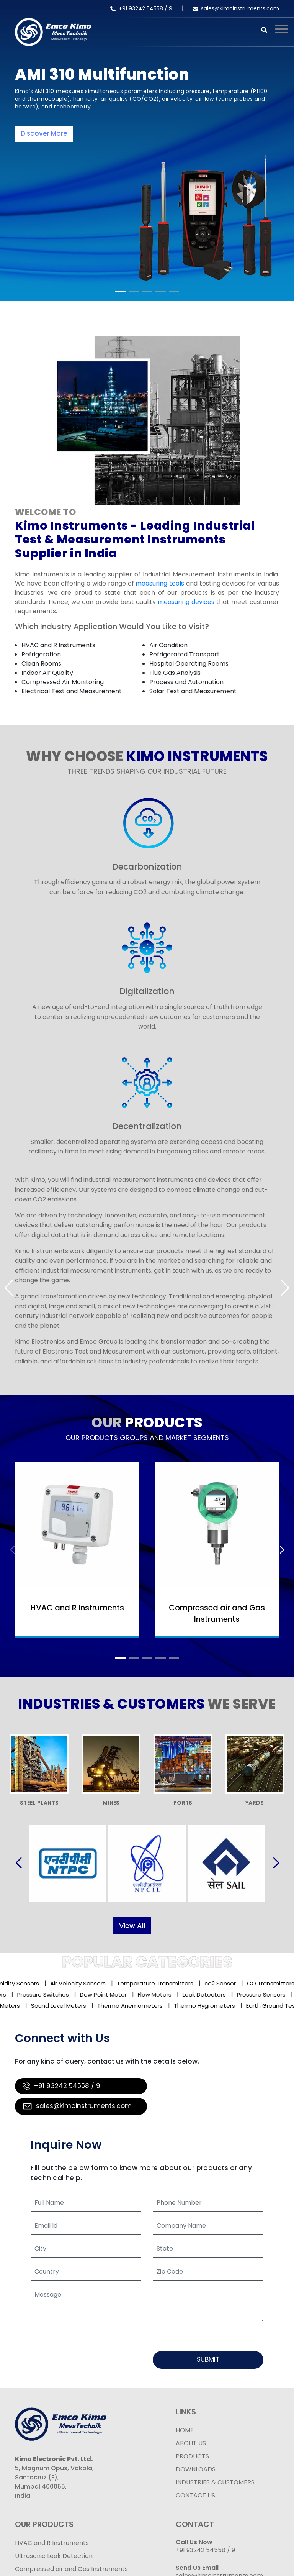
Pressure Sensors (259, 1994)
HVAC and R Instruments (58, 645)
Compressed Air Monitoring (62, 682)
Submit (208, 2359)
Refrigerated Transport (184, 654)
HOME (185, 2430)
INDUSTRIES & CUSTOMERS (215, 2482)
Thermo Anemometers (133, 2006)
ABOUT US (191, 2443)
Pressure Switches (40, 1994)
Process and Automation (186, 682)
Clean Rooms (41, 663)
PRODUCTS (192, 2456)
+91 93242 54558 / (139, 8)
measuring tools (160, 583)
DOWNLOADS (196, 2469)
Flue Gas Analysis (175, 672)
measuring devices (186, 601)
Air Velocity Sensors (83, 1983)
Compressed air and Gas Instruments (71, 2569)
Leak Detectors (201, 1994)
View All (132, 1925)
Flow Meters (152, 1994)
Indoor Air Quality (47, 672)
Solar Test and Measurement (193, 691)
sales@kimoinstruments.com (236, 8)
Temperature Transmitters (160, 1983)
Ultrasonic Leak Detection (54, 2555)
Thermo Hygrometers (208, 2006)
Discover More (44, 133)
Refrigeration (41, 654)
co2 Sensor (225, 1983)
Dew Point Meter (101, 1994)
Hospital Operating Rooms (189, 663)
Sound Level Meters (62, 2006)
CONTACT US (195, 2495)
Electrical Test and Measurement (71, 691)
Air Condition (168, 645)
